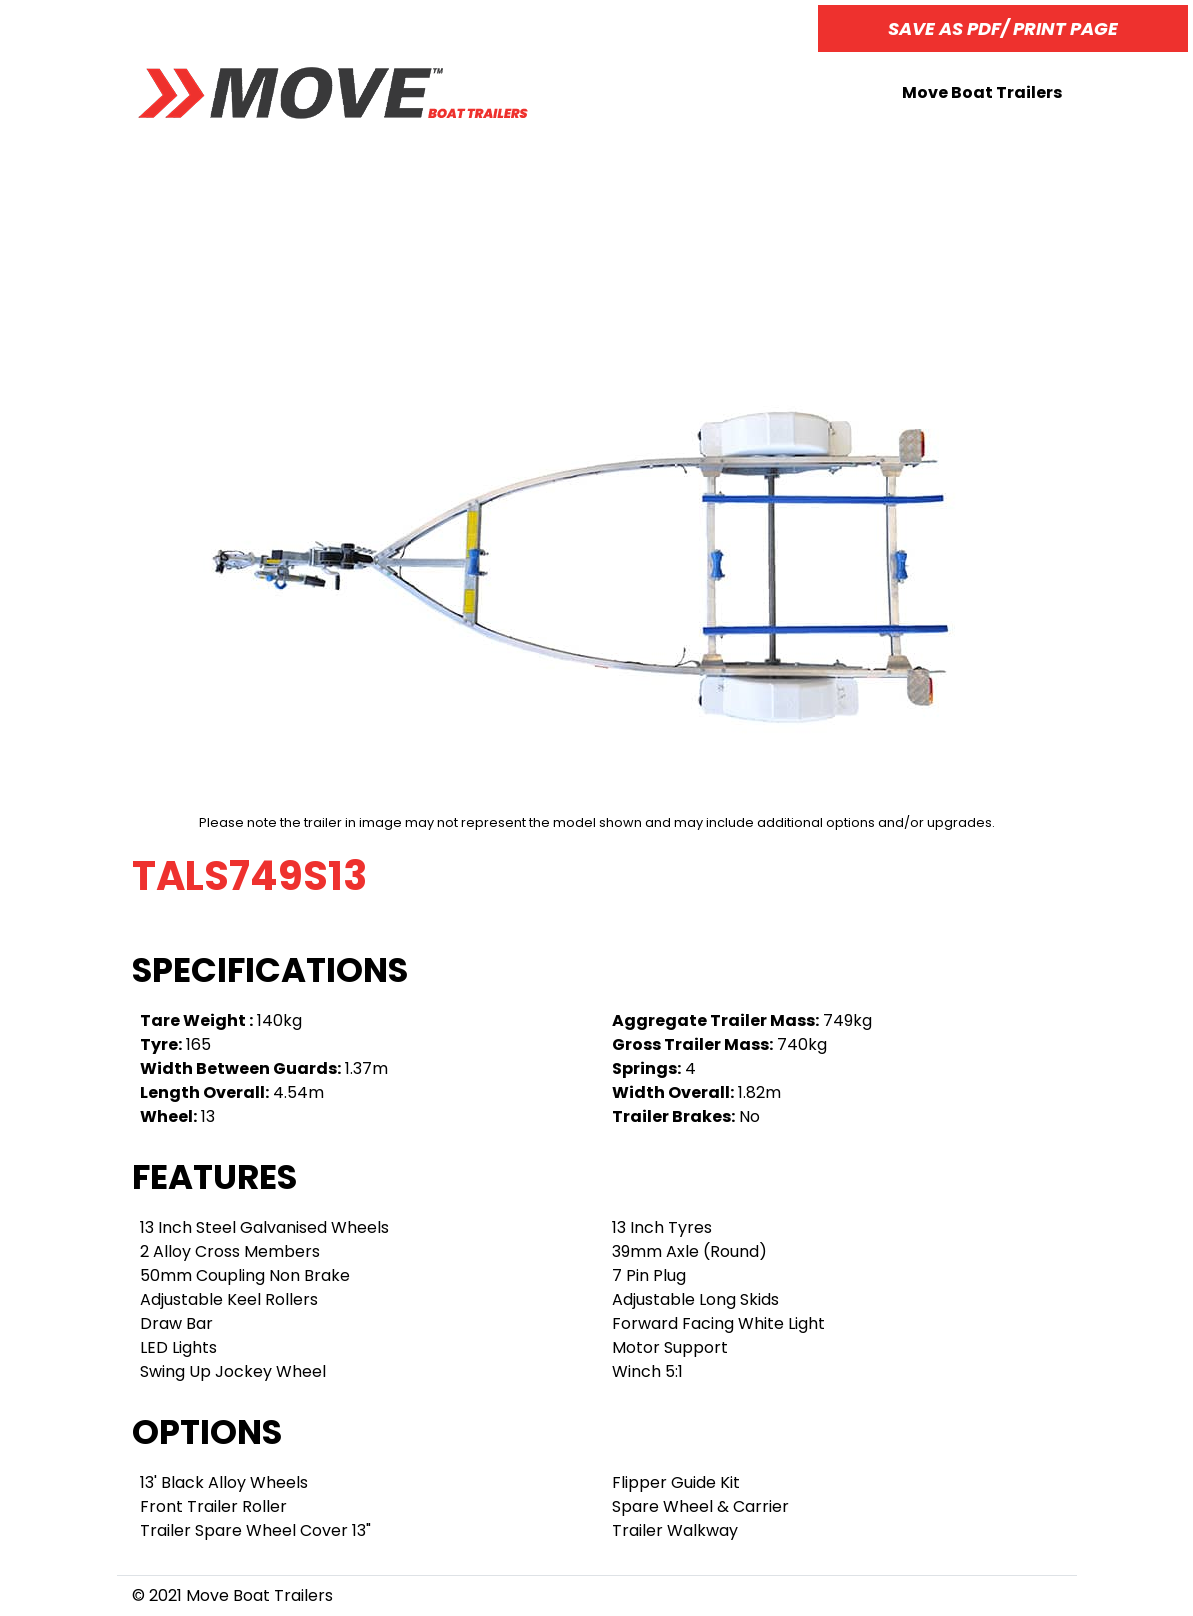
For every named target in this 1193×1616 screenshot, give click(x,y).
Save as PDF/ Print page (1003, 28)
